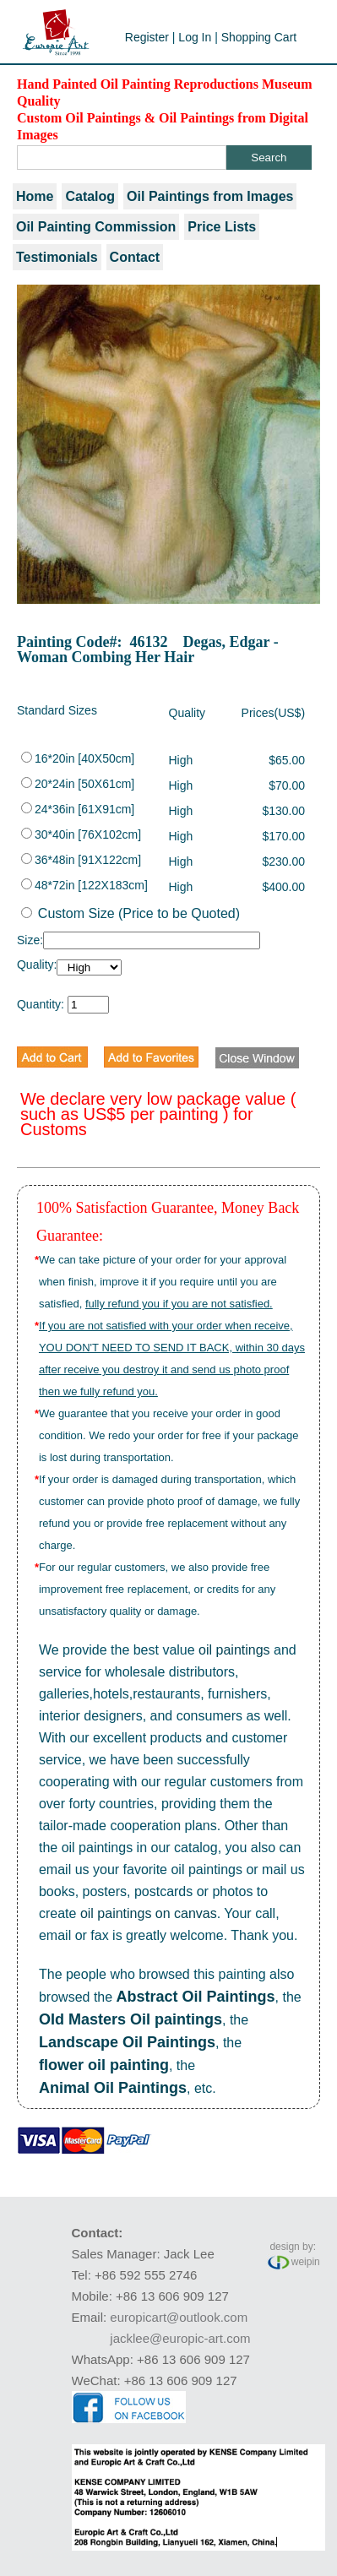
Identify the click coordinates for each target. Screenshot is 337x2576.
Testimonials (57, 257)
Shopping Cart (259, 37)
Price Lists (222, 227)
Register (147, 37)
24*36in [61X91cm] (77, 809)
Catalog (90, 196)
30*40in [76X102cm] (81, 834)
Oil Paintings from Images (210, 196)
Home (34, 196)
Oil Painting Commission (96, 227)
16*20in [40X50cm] (77, 758)
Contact (135, 257)
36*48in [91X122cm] (81, 860)
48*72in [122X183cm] (84, 885)
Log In (194, 37)
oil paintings (234, 1650)
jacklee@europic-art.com (180, 2338)
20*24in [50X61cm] (77, 784)
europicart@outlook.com (178, 2317)
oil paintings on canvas (148, 1913)
